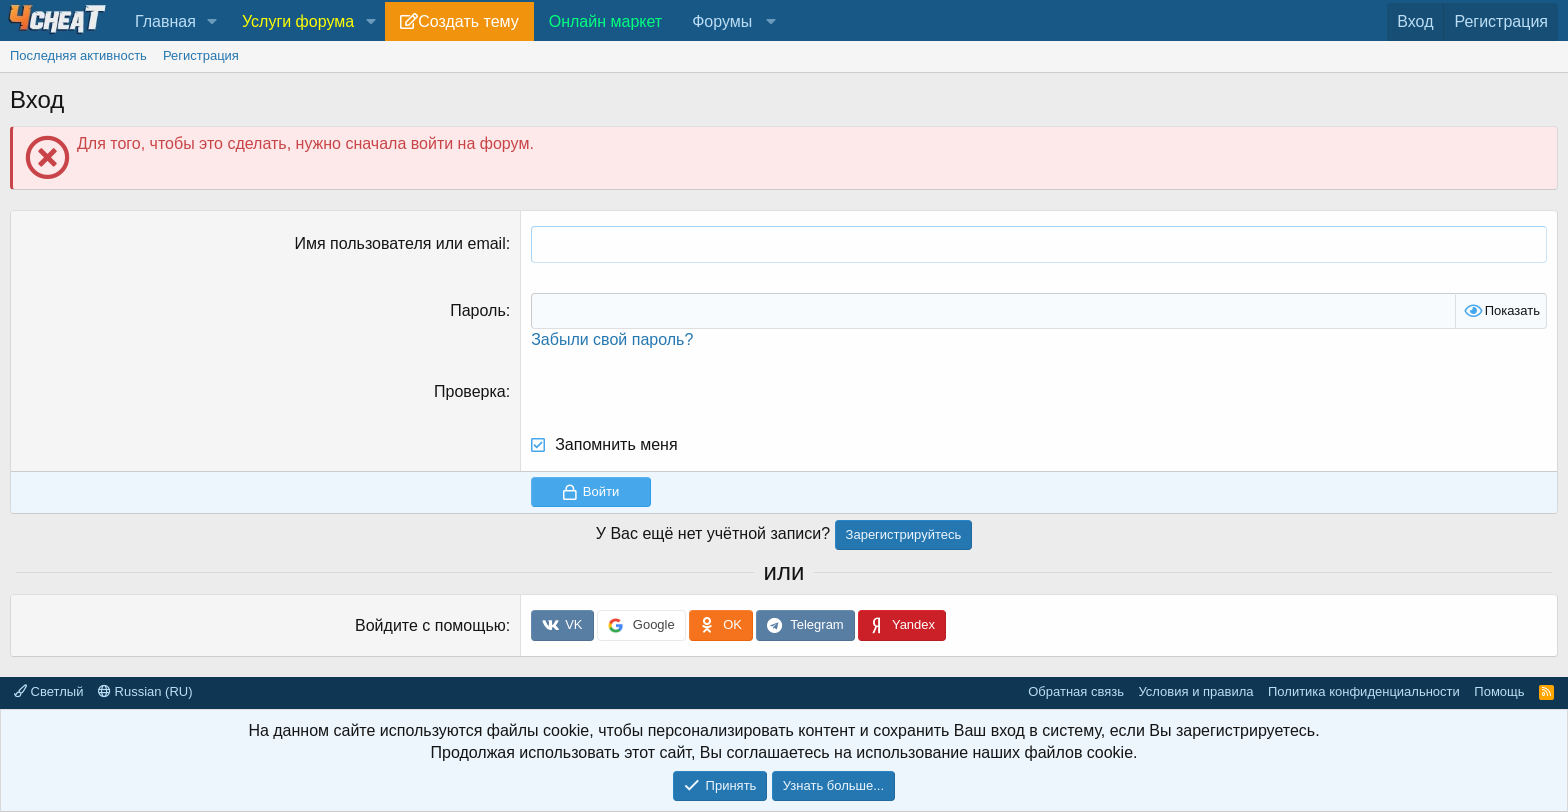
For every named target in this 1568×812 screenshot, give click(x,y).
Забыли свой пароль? (612, 339)
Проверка (470, 391)
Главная (165, 21)
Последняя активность (78, 55)
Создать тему (468, 21)
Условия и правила (1195, 691)
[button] (212, 22)
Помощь (1499, 691)
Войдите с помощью (430, 625)
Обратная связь (1076, 691)
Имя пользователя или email (399, 243)
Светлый (48, 691)
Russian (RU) (145, 691)
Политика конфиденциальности (1364, 691)
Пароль (478, 310)
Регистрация (201, 55)
